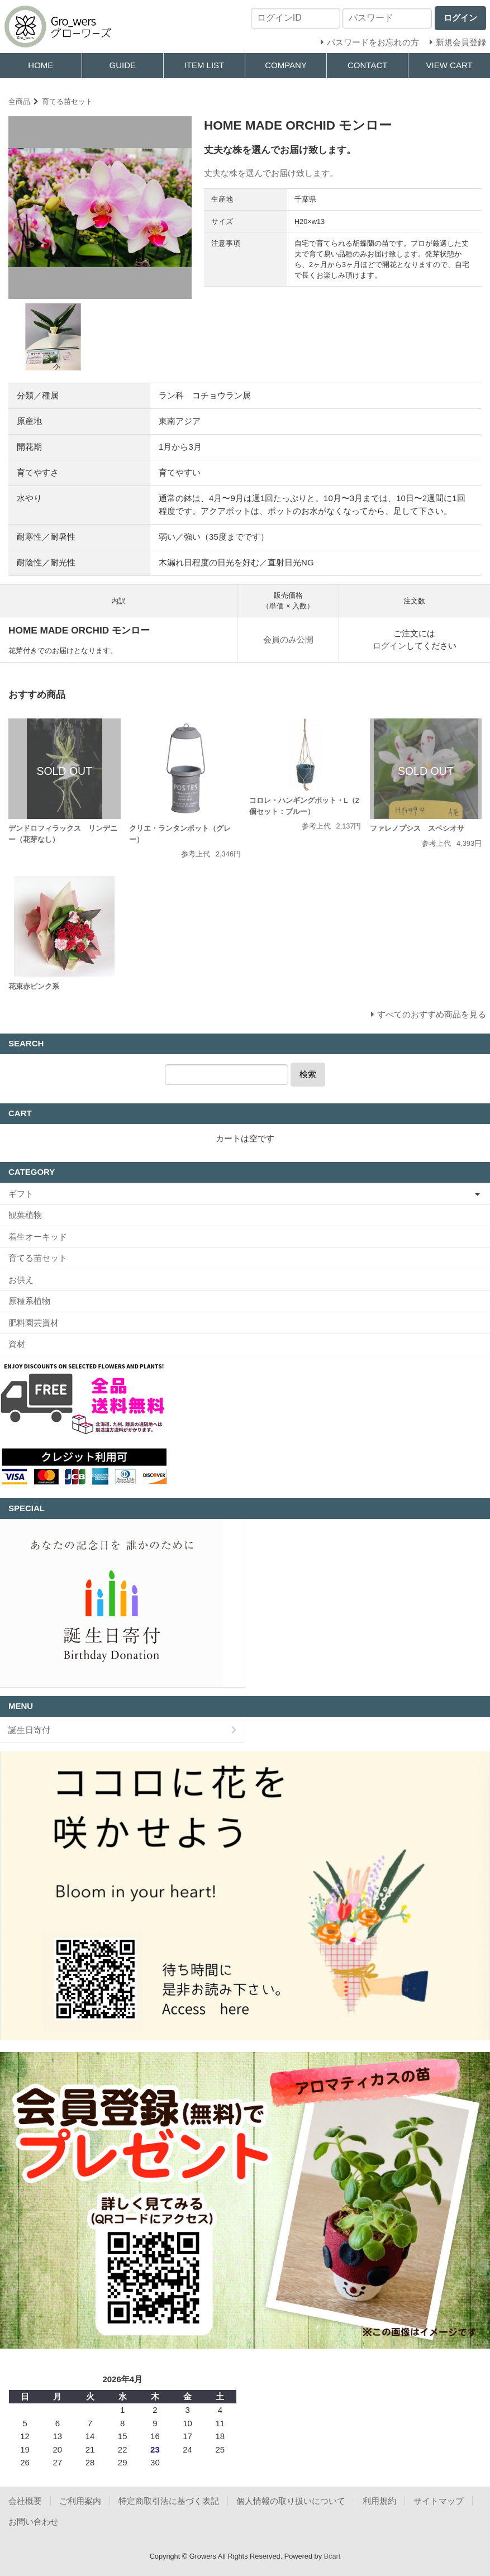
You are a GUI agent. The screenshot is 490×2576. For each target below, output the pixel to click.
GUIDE (122, 65)
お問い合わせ (33, 2521)
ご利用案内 (80, 2501)
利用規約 (379, 2501)
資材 (16, 1344)
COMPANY (286, 65)
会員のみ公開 (288, 639)
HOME (40, 65)
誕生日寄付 (29, 1730)
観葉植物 (25, 1215)
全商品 (19, 101)
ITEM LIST (204, 65)
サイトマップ (438, 2501)
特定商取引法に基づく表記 (168, 2501)
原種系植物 (29, 1301)
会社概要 (25, 2501)
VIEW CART (449, 65)
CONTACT (367, 65)
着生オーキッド (37, 1236)
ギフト (21, 1193)
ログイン (389, 645)
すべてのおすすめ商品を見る (431, 1014)
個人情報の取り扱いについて (290, 2501)
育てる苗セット (67, 101)
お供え (21, 1279)
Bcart (332, 2556)
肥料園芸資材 (33, 1322)
